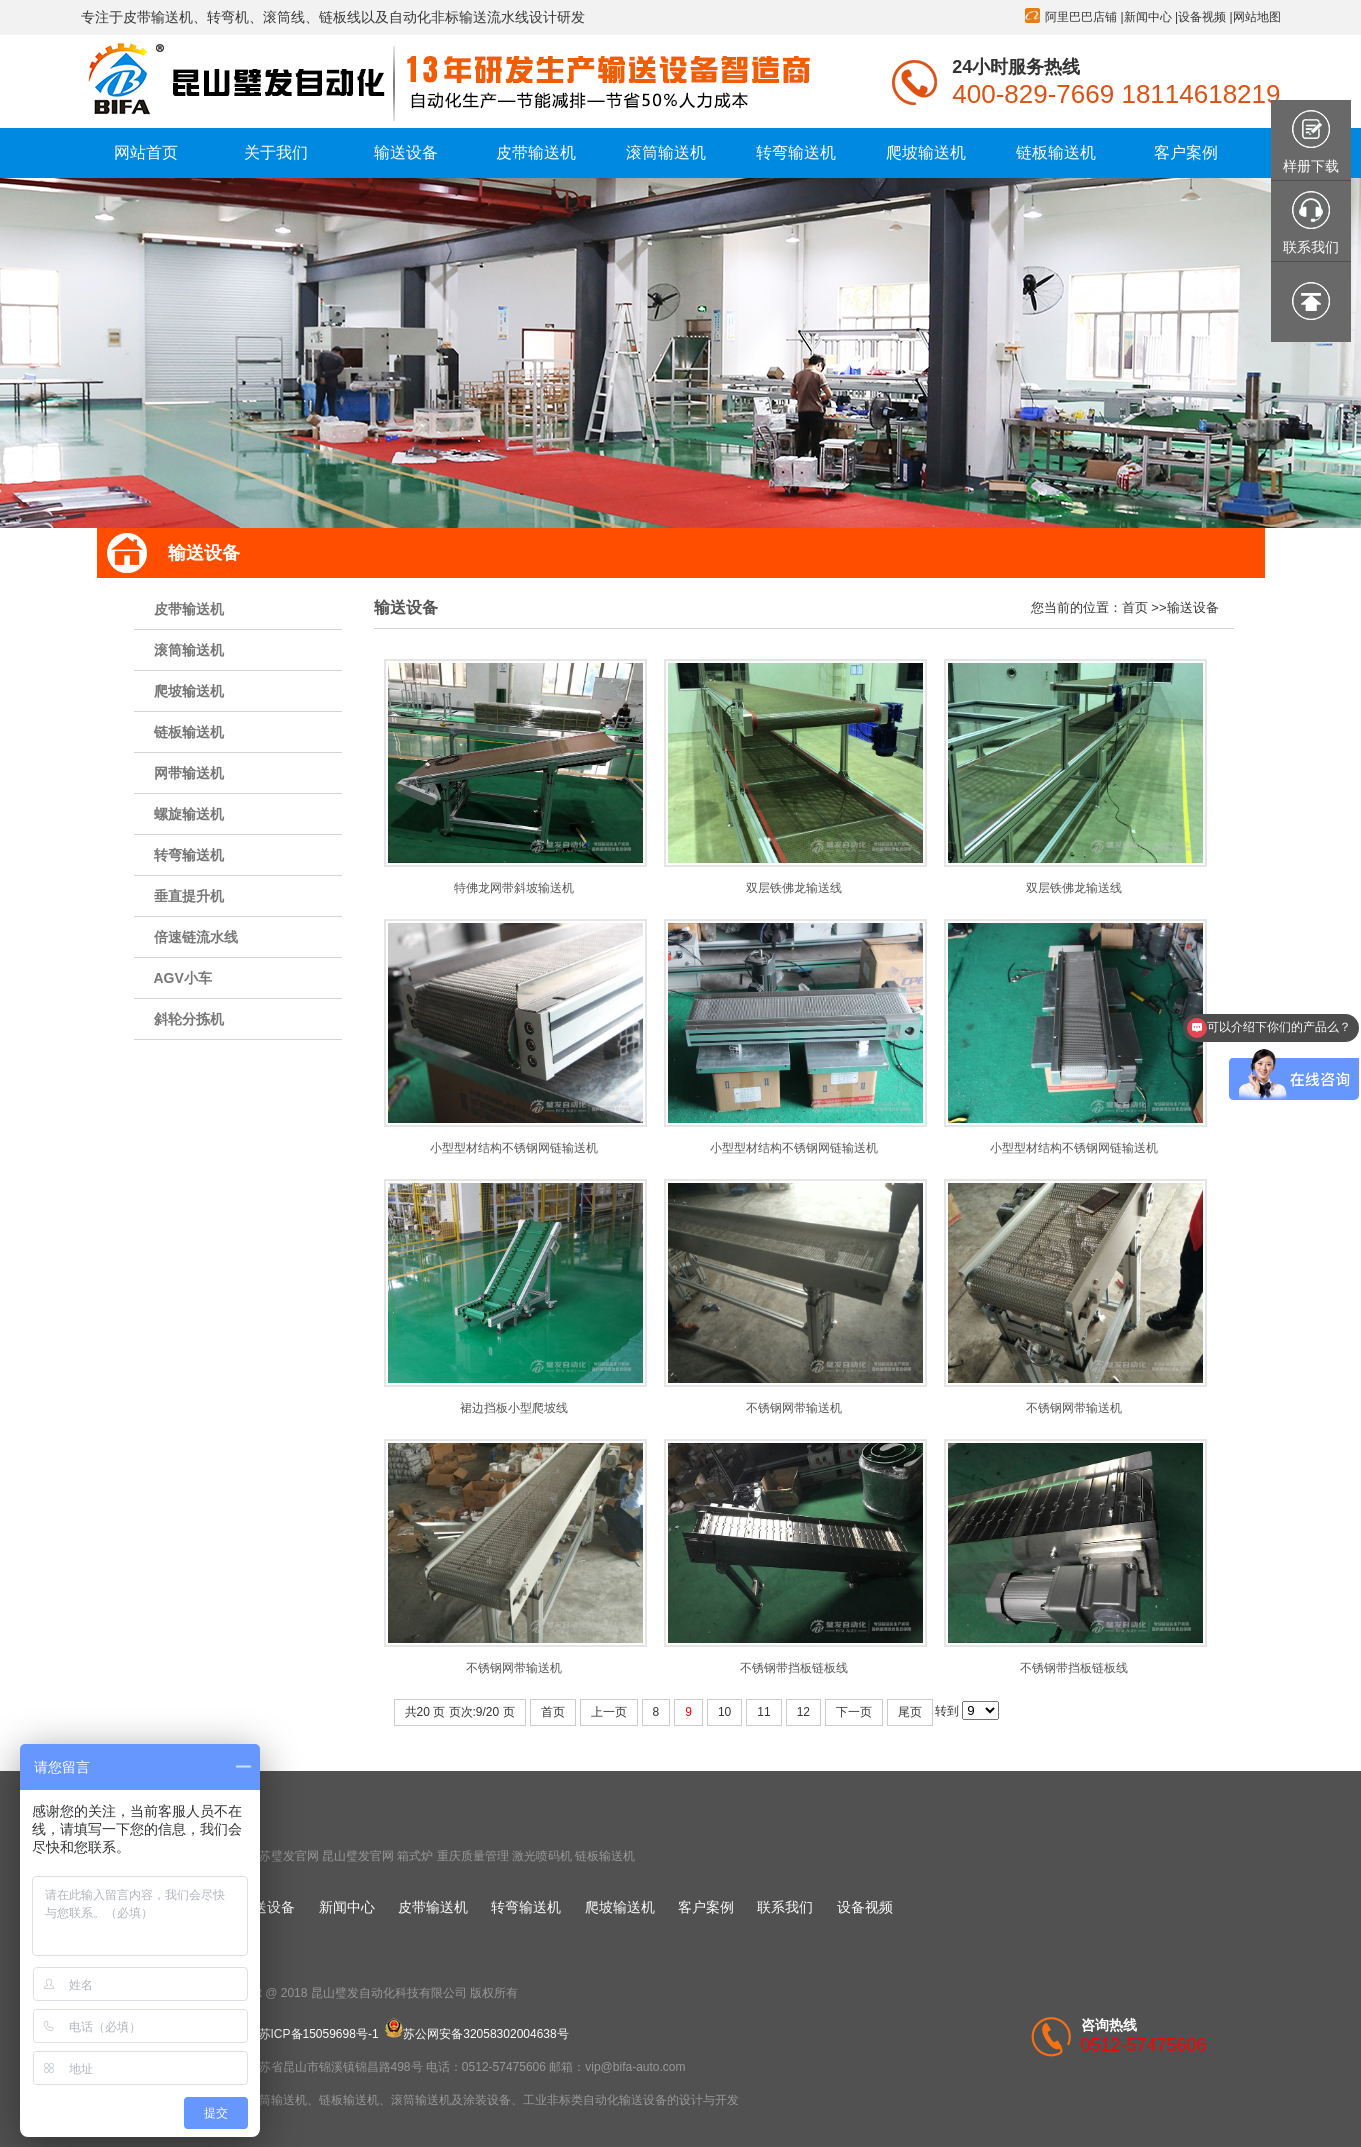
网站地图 (1257, 17)
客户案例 (706, 1907)
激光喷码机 (542, 1856)
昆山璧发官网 (358, 1856)
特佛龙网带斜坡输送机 (514, 888)
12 (803, 1712)
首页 (1135, 607)
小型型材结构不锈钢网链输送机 (514, 1148)
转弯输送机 (189, 855)
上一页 (609, 1712)
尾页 (910, 1712)
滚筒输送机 (189, 650)
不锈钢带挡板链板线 (794, 1668)
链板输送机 (189, 732)
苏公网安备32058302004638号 (476, 2034)
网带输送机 (189, 773)
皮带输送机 (189, 609)
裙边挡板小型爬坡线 (514, 1408)
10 (724, 1712)
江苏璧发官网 (283, 1856)
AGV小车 (183, 978)
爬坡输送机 (189, 691)
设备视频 (1202, 17)
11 (763, 1712)
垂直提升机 (189, 896)
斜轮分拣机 (189, 1019)
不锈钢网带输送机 (794, 1408)
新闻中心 (1148, 17)
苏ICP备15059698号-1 (319, 2034)
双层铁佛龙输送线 (794, 888)
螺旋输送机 (189, 814)
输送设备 (1193, 607)
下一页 (854, 1712)
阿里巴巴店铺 (1081, 17)
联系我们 (785, 1907)
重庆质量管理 (473, 1856)
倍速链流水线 (196, 937)
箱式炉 (415, 1856)
